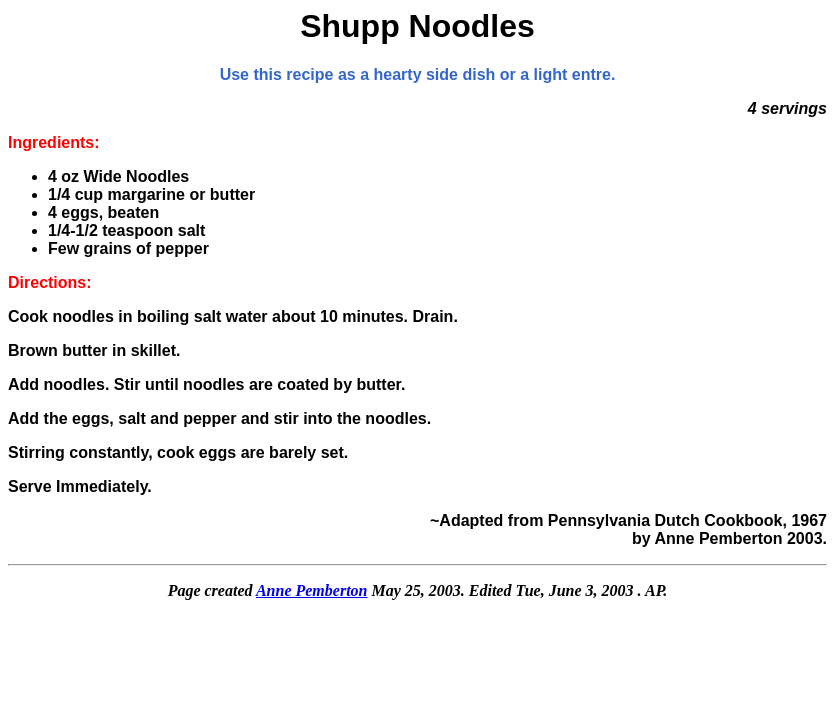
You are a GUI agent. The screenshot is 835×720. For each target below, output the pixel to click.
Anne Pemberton (312, 590)
